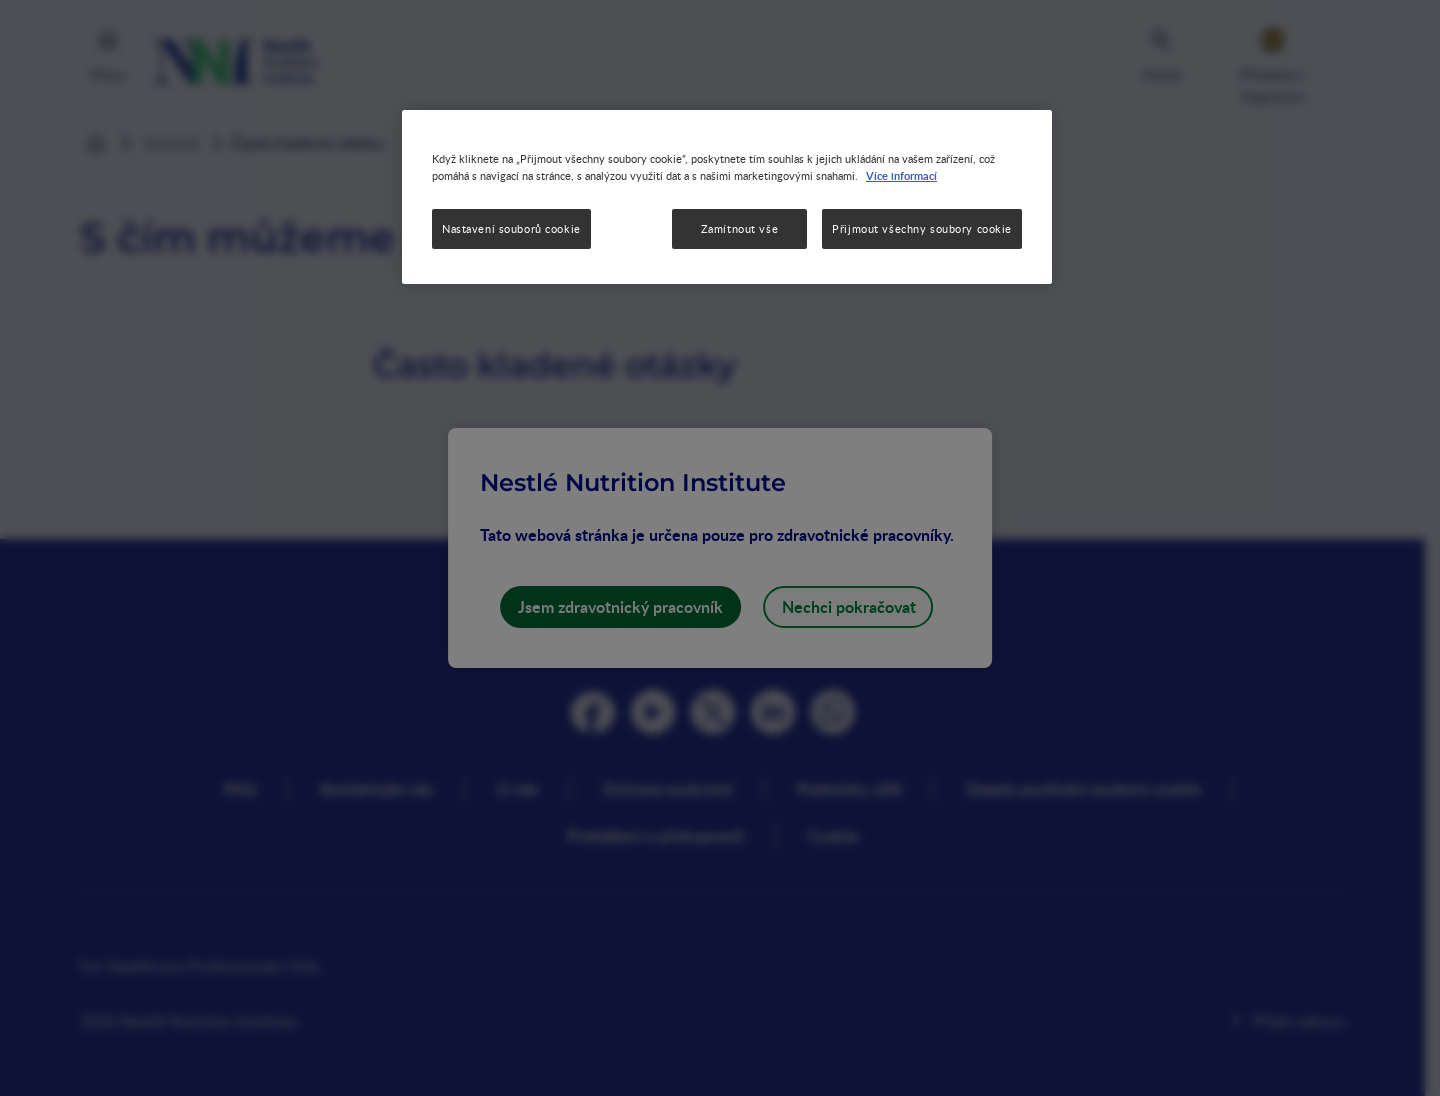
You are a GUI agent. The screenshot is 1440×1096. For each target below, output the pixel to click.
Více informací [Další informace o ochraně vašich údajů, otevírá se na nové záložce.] (901, 175)
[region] (727, 197)
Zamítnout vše (739, 228)
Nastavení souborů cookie (511, 228)
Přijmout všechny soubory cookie (922, 228)
